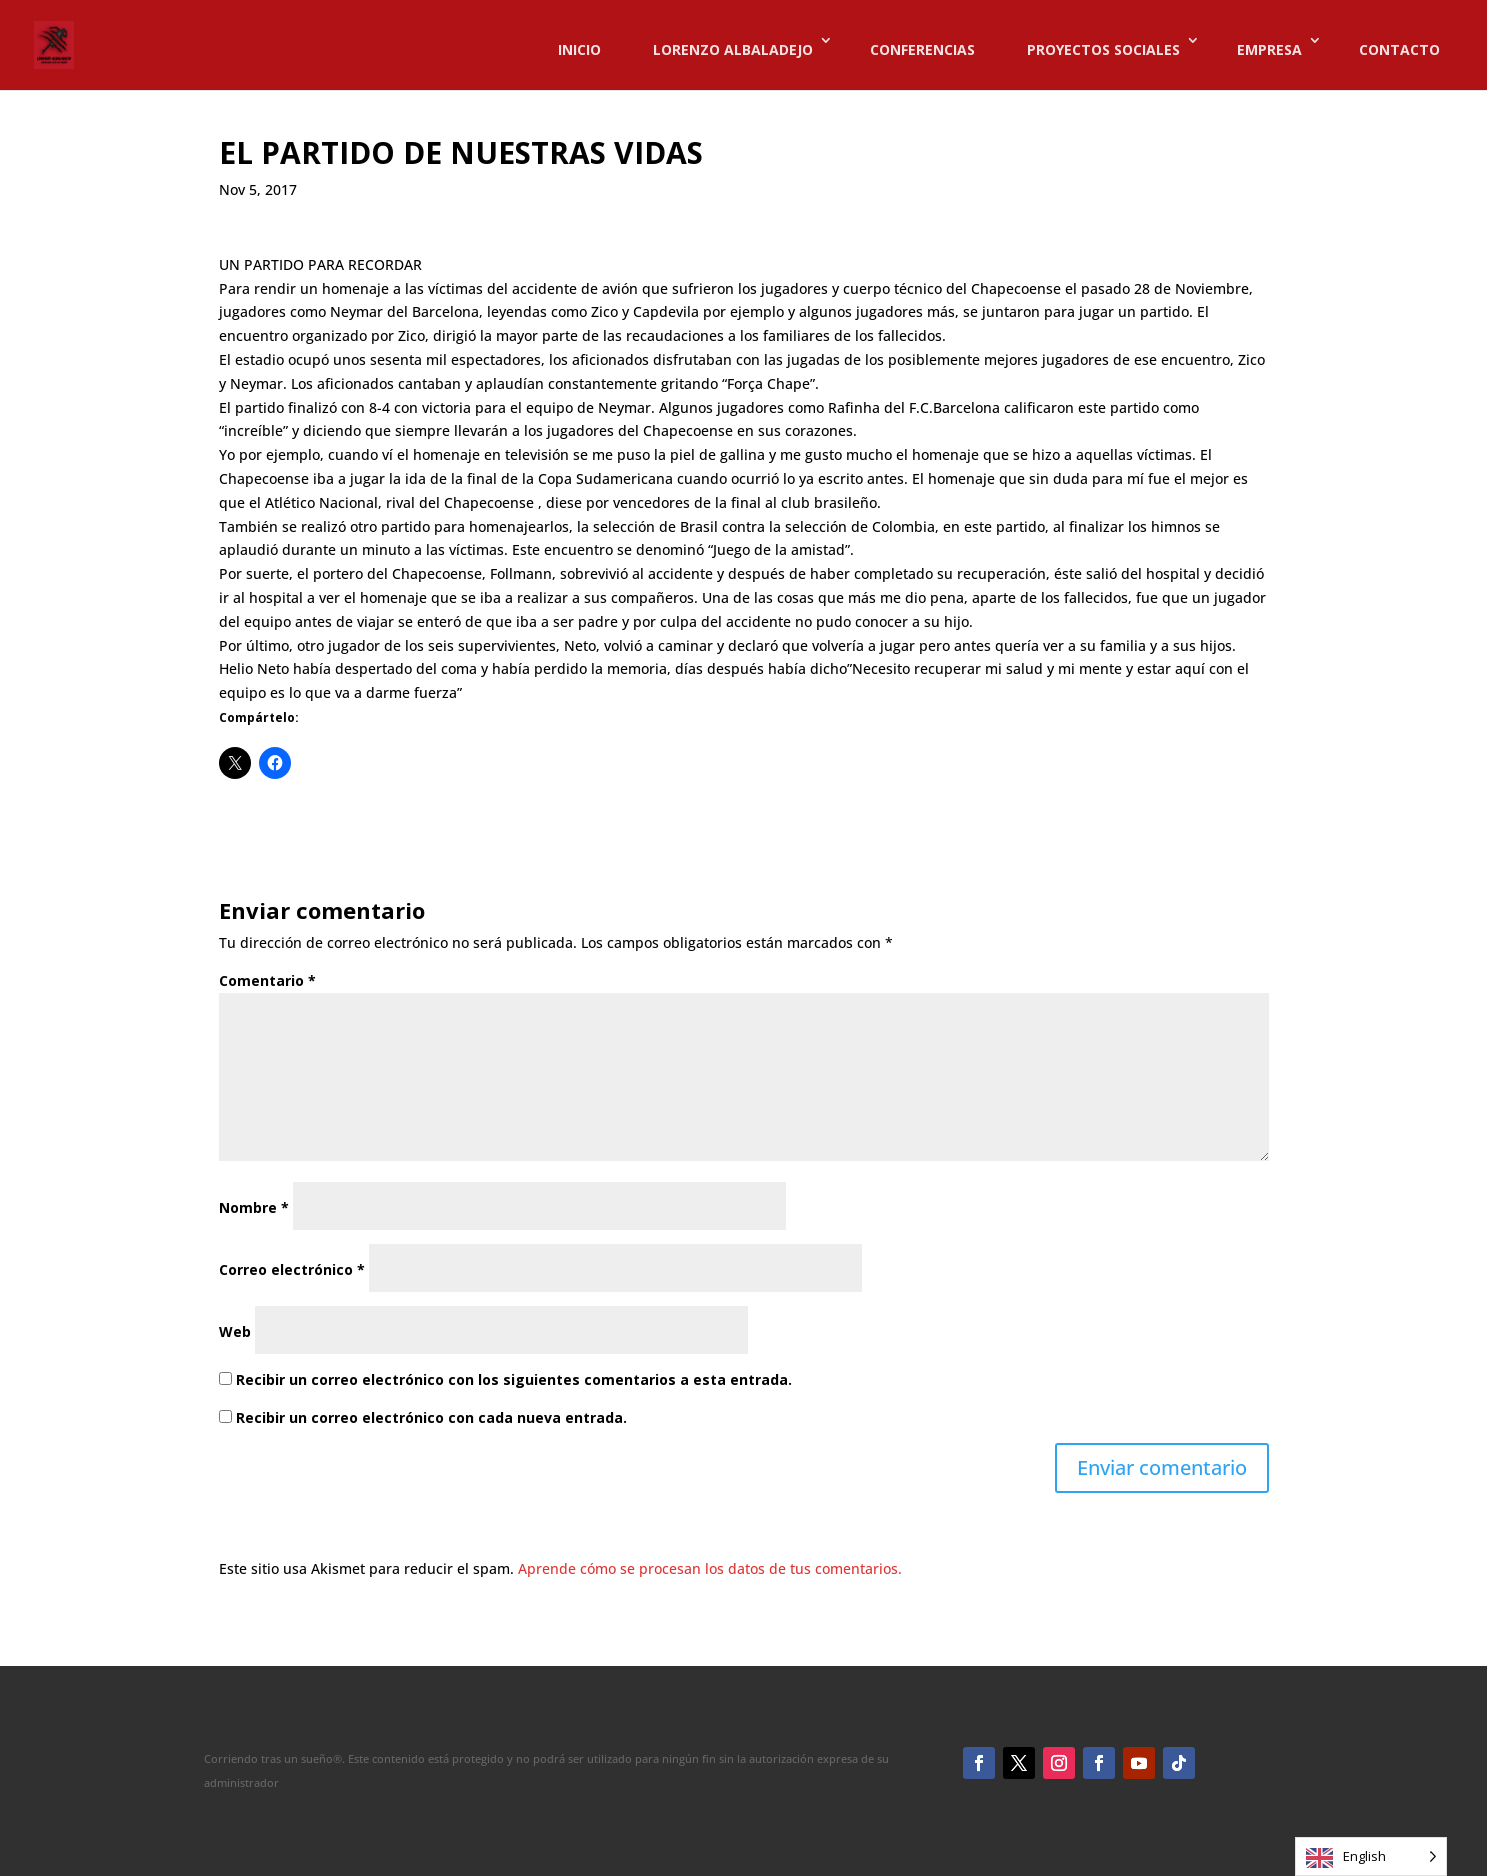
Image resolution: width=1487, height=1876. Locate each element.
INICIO (579, 49)
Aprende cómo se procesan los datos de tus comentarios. (710, 1568)
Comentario (267, 980)
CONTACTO (1399, 49)
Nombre (254, 1207)
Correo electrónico (292, 1269)
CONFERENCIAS (922, 49)
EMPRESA (1269, 49)
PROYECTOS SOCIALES (1103, 49)
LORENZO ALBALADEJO (733, 49)
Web (235, 1331)
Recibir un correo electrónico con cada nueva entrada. (431, 1417)
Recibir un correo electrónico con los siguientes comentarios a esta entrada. (514, 1379)
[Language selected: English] (1371, 1856)
